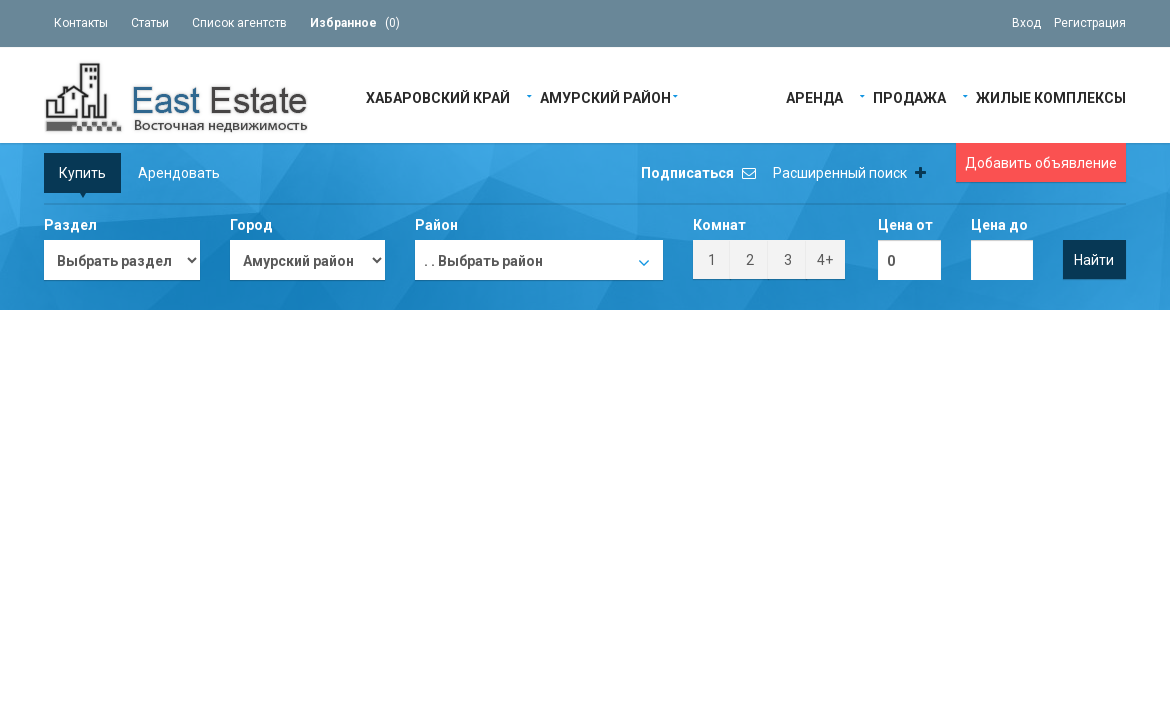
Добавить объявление (1041, 163)
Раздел (70, 225)
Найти (1094, 260)
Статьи (150, 23)
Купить (82, 173)
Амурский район (605, 96)
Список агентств (239, 23)
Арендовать (179, 173)
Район (436, 225)
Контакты (81, 23)
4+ (825, 260)
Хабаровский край (438, 96)
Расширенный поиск (849, 173)
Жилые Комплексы (1051, 96)
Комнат (719, 225)
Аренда (814, 96)
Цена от (905, 225)
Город (251, 225)
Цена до (999, 225)
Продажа (909, 96)
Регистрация (1090, 23)
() (355, 23)
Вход (1026, 23)
